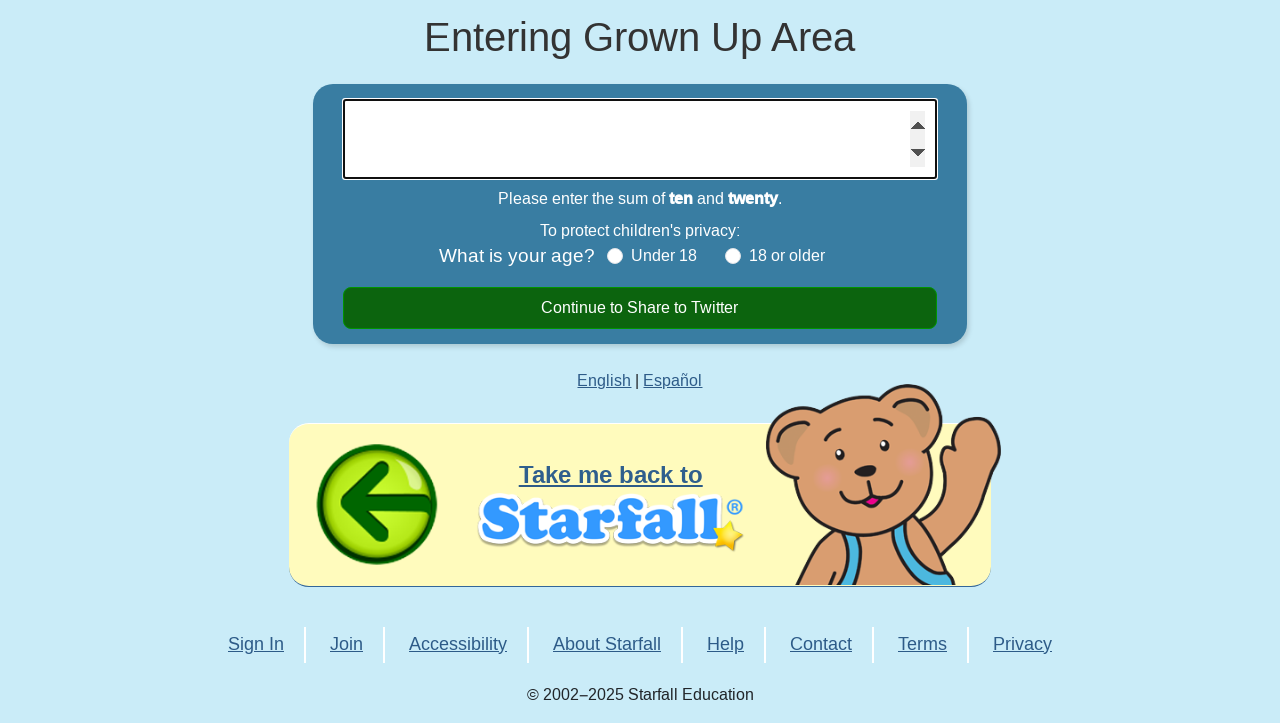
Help (725, 645)
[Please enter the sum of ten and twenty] (640, 139)
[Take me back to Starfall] (640, 504)
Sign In (256, 645)
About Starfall (607, 645)
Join (346, 645)
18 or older (787, 256)
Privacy (1022, 645)
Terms (922, 645)
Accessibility (458, 645)
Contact (821, 645)
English (604, 381)
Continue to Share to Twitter (639, 308)
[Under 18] (615, 256)
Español (672, 381)
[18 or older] (733, 256)
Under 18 (664, 256)
